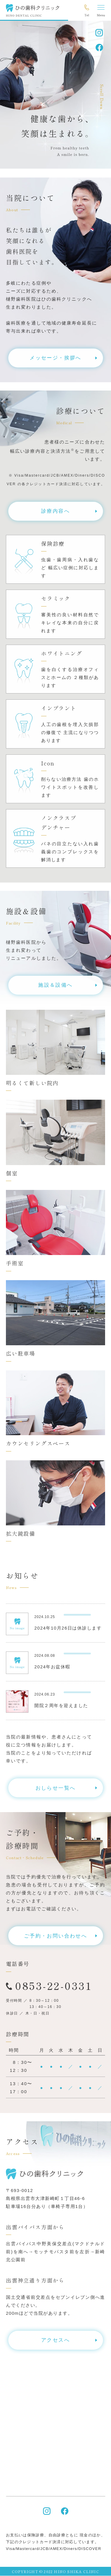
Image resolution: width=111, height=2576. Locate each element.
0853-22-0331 (53, 1985)
